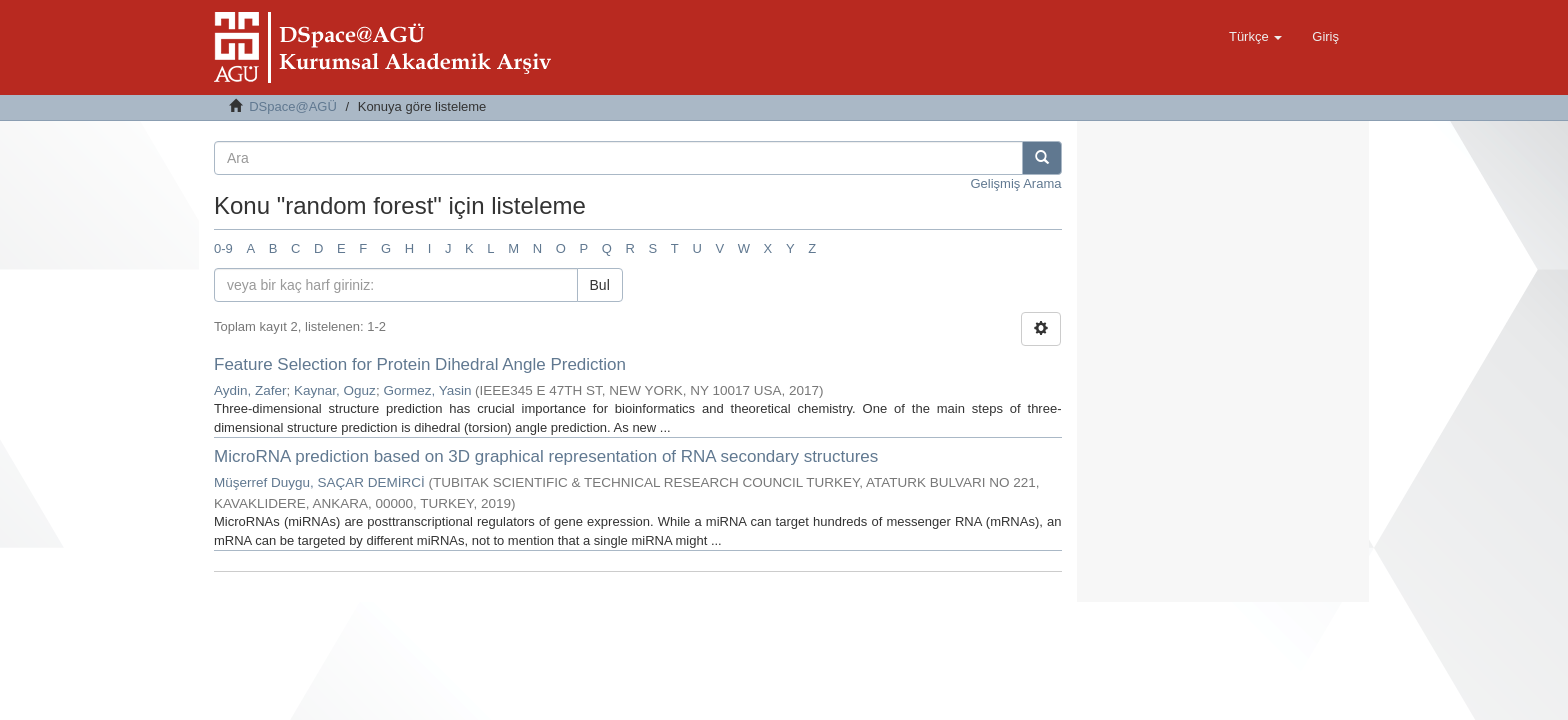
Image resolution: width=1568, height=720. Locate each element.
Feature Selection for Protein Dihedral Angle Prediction (420, 364)
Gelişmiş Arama (1015, 183)
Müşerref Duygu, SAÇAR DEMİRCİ (319, 482)
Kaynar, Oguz (335, 390)
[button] (1255, 37)
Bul (600, 285)
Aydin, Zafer (250, 390)
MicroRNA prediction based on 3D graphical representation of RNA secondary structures (546, 456)
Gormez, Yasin (427, 390)
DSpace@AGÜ (293, 106)
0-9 (223, 248)
